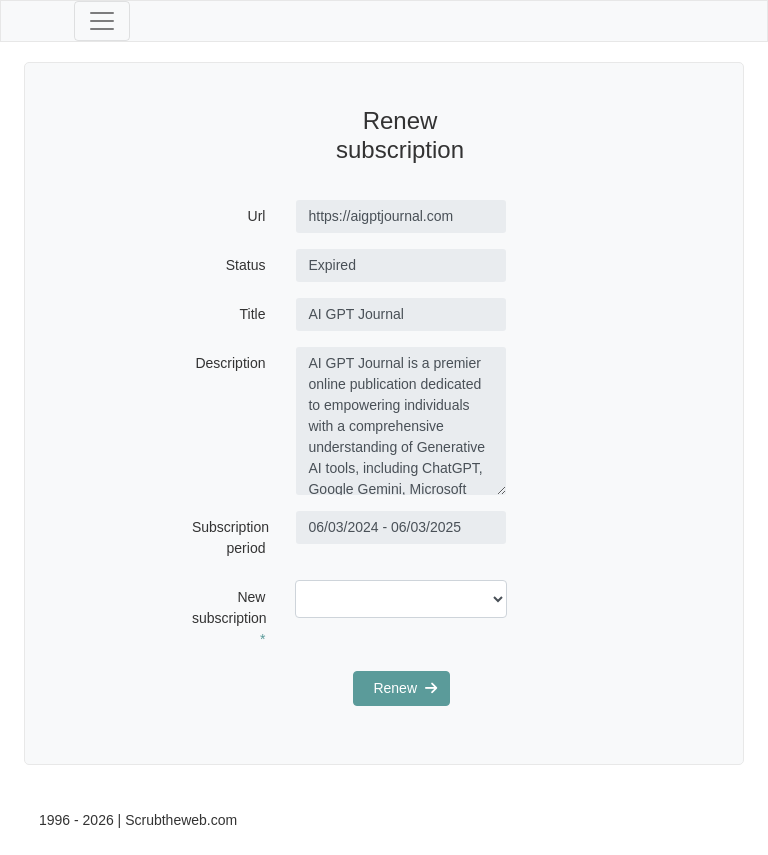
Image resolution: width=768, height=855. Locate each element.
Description (230, 363)
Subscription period (230, 537)
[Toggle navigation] (102, 21)
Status (246, 265)
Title (253, 314)
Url (257, 216)
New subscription (229, 618)
